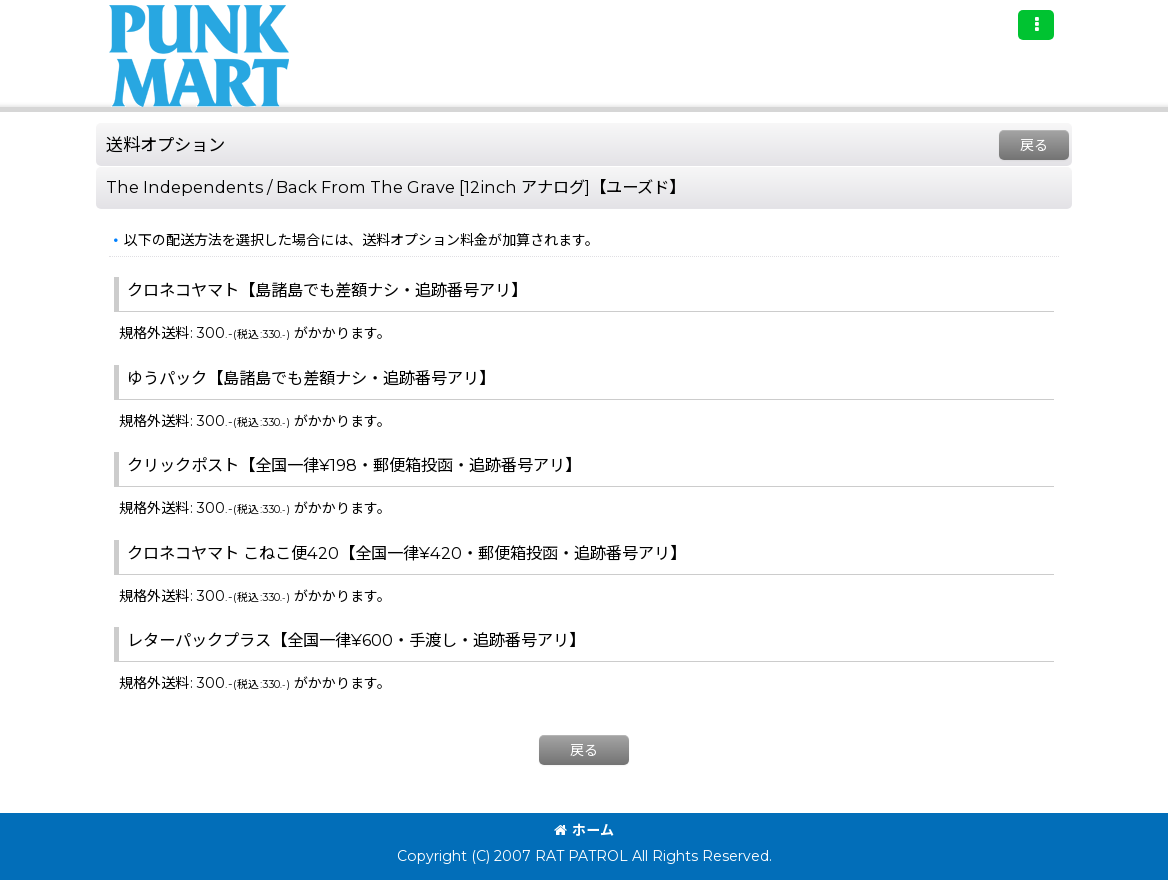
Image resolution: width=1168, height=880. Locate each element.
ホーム (584, 830)
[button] (1036, 25)
